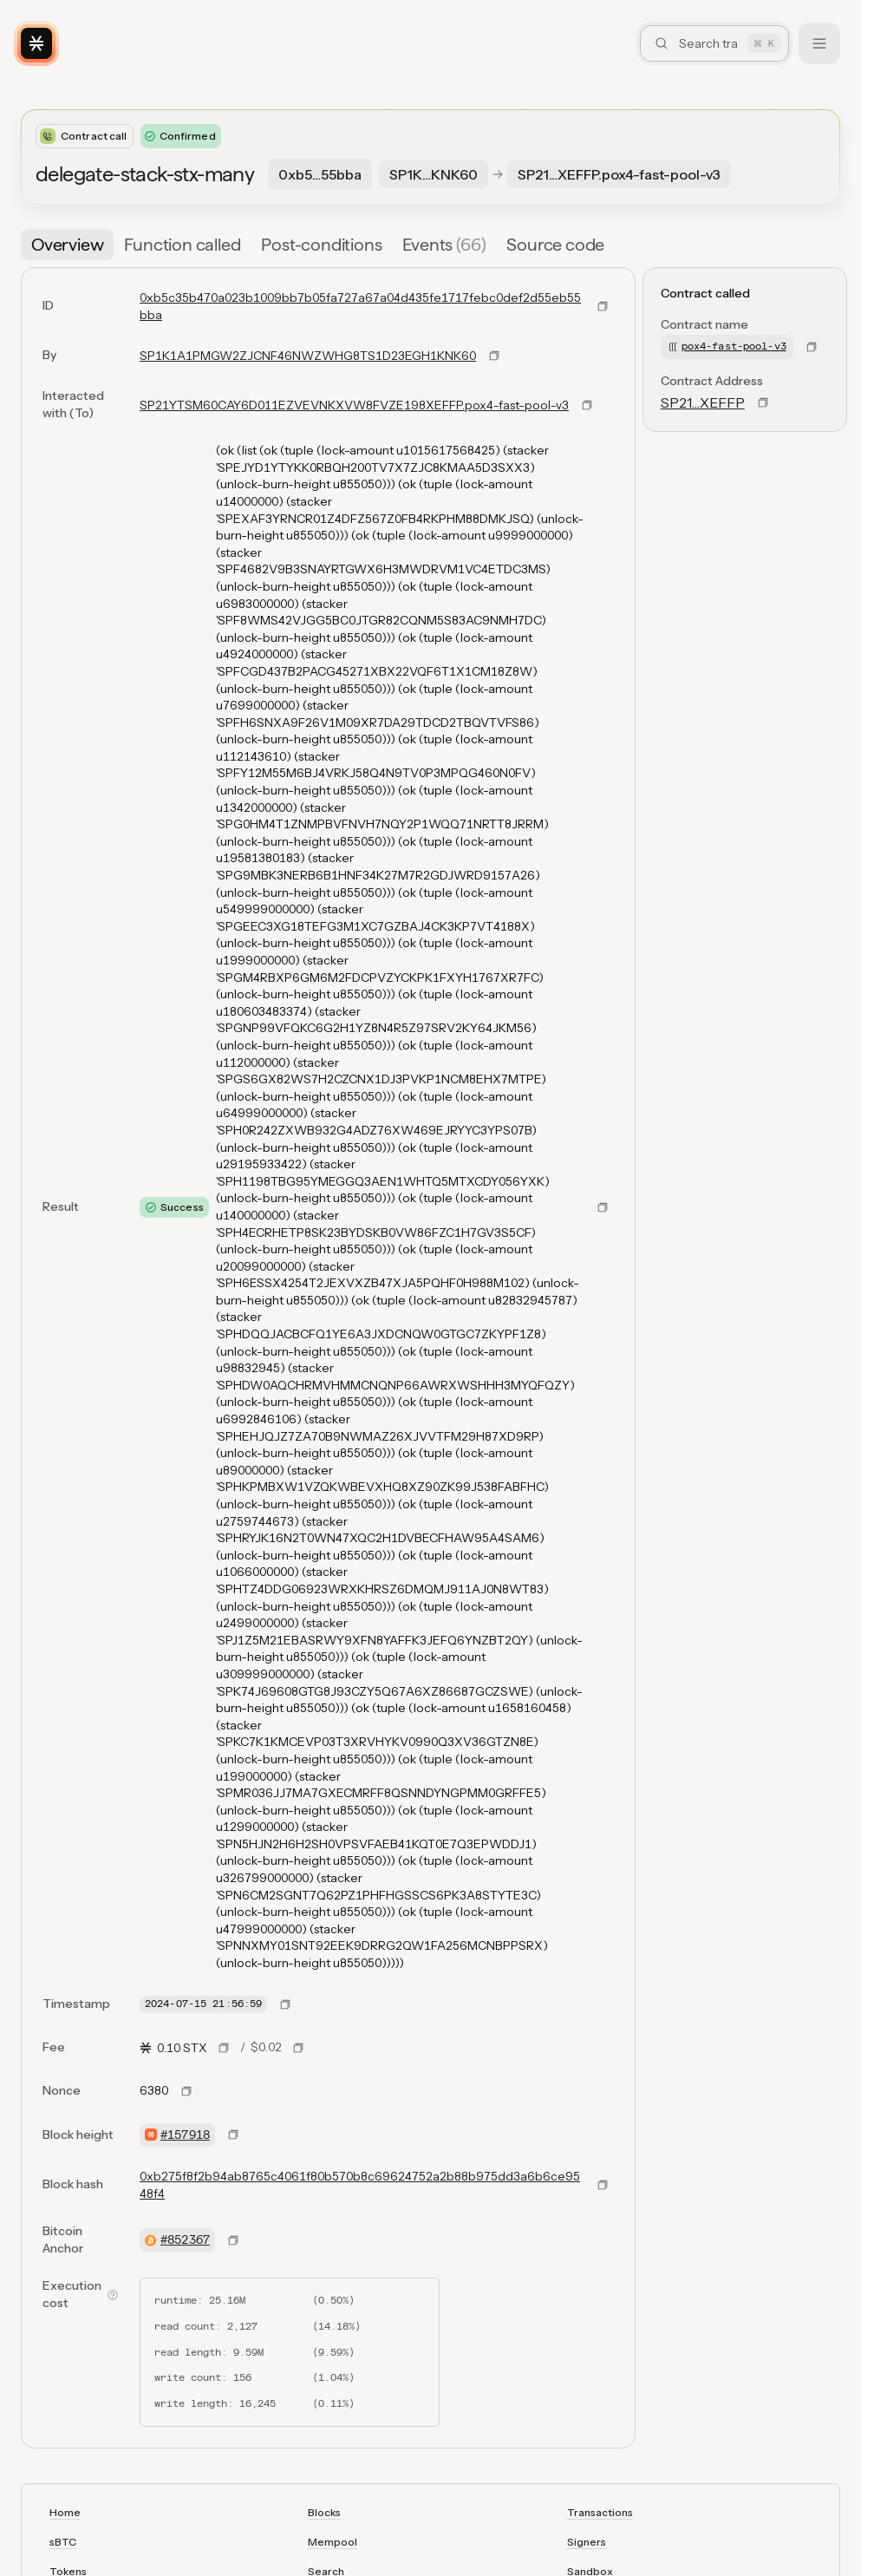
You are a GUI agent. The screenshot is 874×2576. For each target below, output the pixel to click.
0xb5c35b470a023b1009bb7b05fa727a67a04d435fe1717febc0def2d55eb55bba (360, 306)
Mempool (332, 2541)
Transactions (600, 2512)
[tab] (67, 244)
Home (65, 2512)
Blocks (324, 2512)
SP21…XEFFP (703, 402)
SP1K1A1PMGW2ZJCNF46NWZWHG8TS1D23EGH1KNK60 (308, 355)
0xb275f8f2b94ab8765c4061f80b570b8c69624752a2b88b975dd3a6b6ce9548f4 (360, 2184)
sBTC (62, 2541)
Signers (586, 2541)
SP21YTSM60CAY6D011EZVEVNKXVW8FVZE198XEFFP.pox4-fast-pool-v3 (354, 405)
